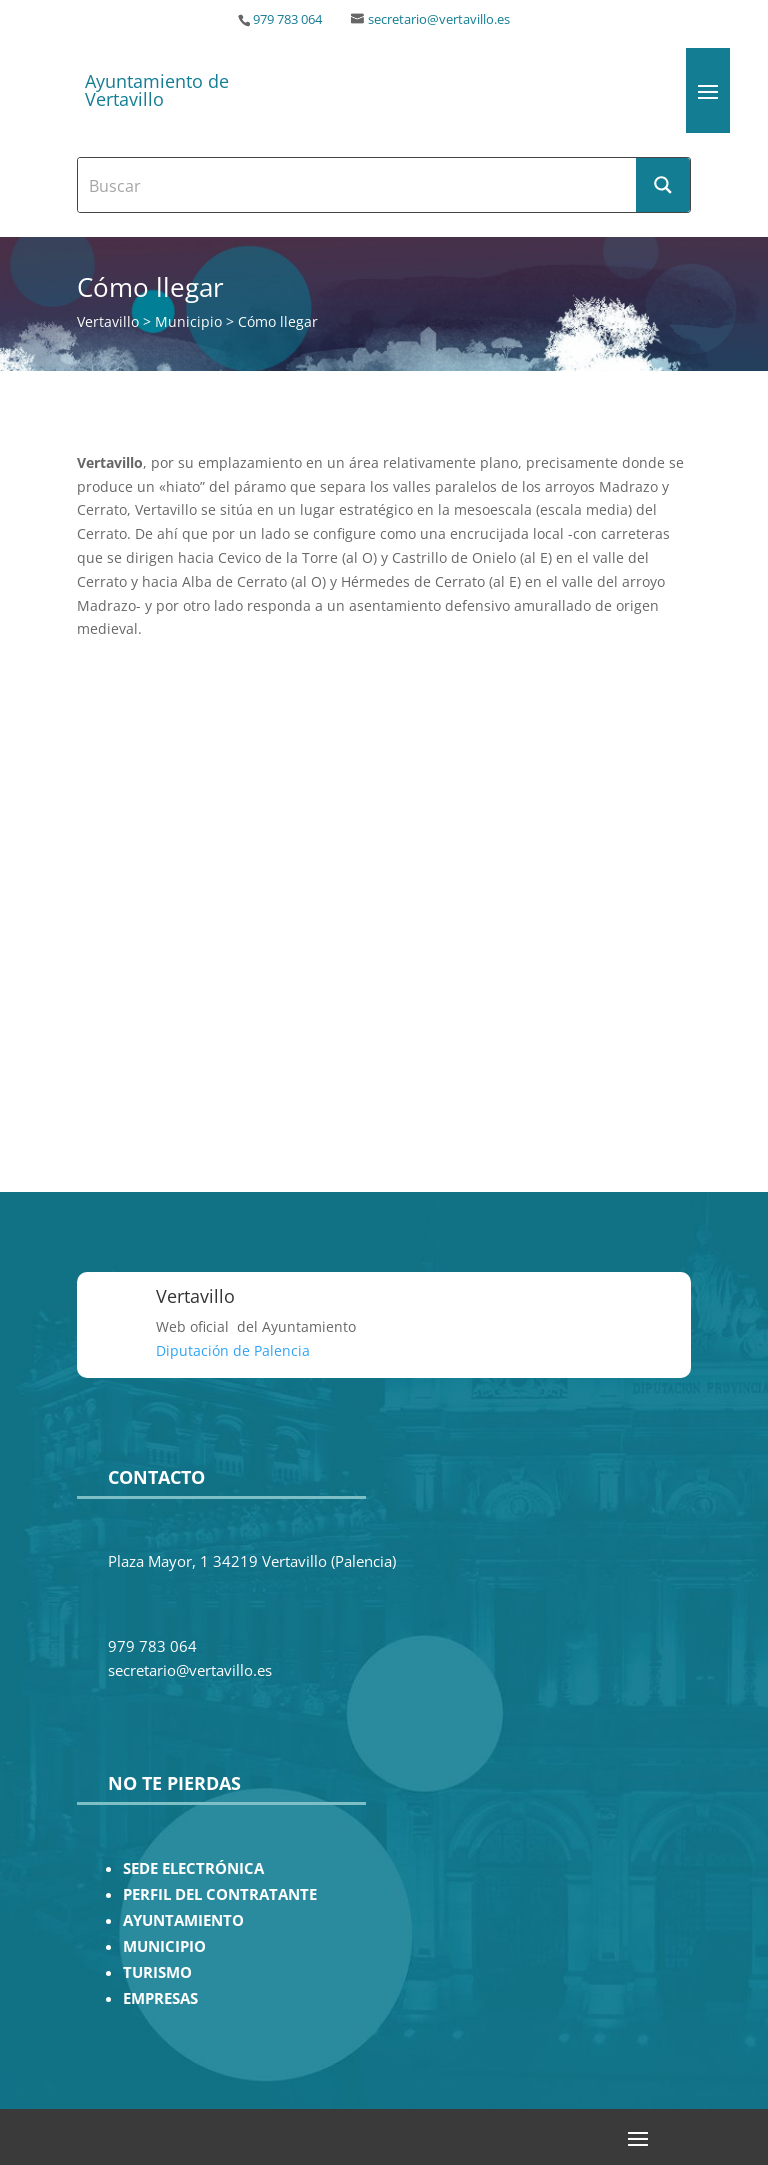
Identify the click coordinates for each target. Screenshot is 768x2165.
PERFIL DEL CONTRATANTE (220, 1894)
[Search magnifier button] (663, 185)
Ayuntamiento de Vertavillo (157, 90)
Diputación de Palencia (233, 1350)
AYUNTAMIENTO (183, 1920)
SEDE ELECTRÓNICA (193, 1868)
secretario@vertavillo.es (439, 19)
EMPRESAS (160, 1998)
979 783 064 (287, 19)
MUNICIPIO (164, 1946)
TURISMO (157, 1972)
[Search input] (358, 185)
